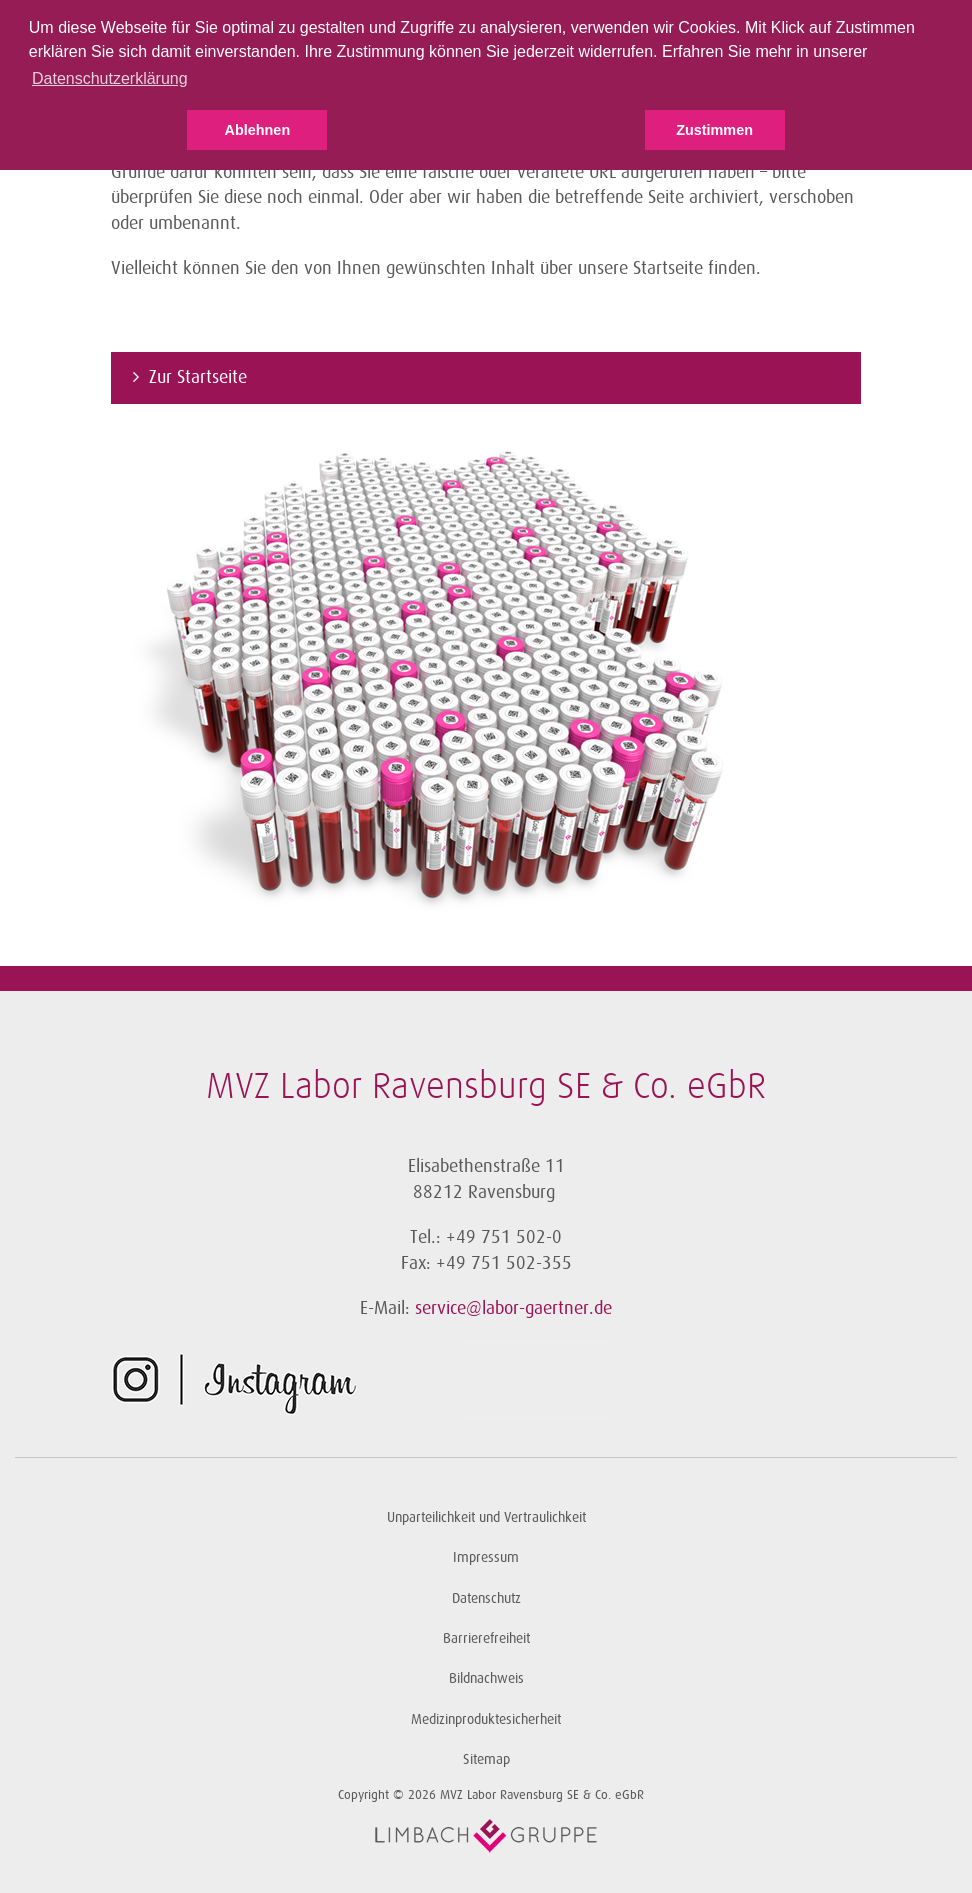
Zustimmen (714, 130)
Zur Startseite (198, 377)
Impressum (486, 1557)
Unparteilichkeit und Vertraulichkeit (486, 1517)
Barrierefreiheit (486, 1638)
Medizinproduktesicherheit (486, 1719)
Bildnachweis (486, 1678)
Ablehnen (258, 130)
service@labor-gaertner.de (513, 1308)
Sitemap (486, 1759)
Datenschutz (486, 1598)
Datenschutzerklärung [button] (110, 78)
